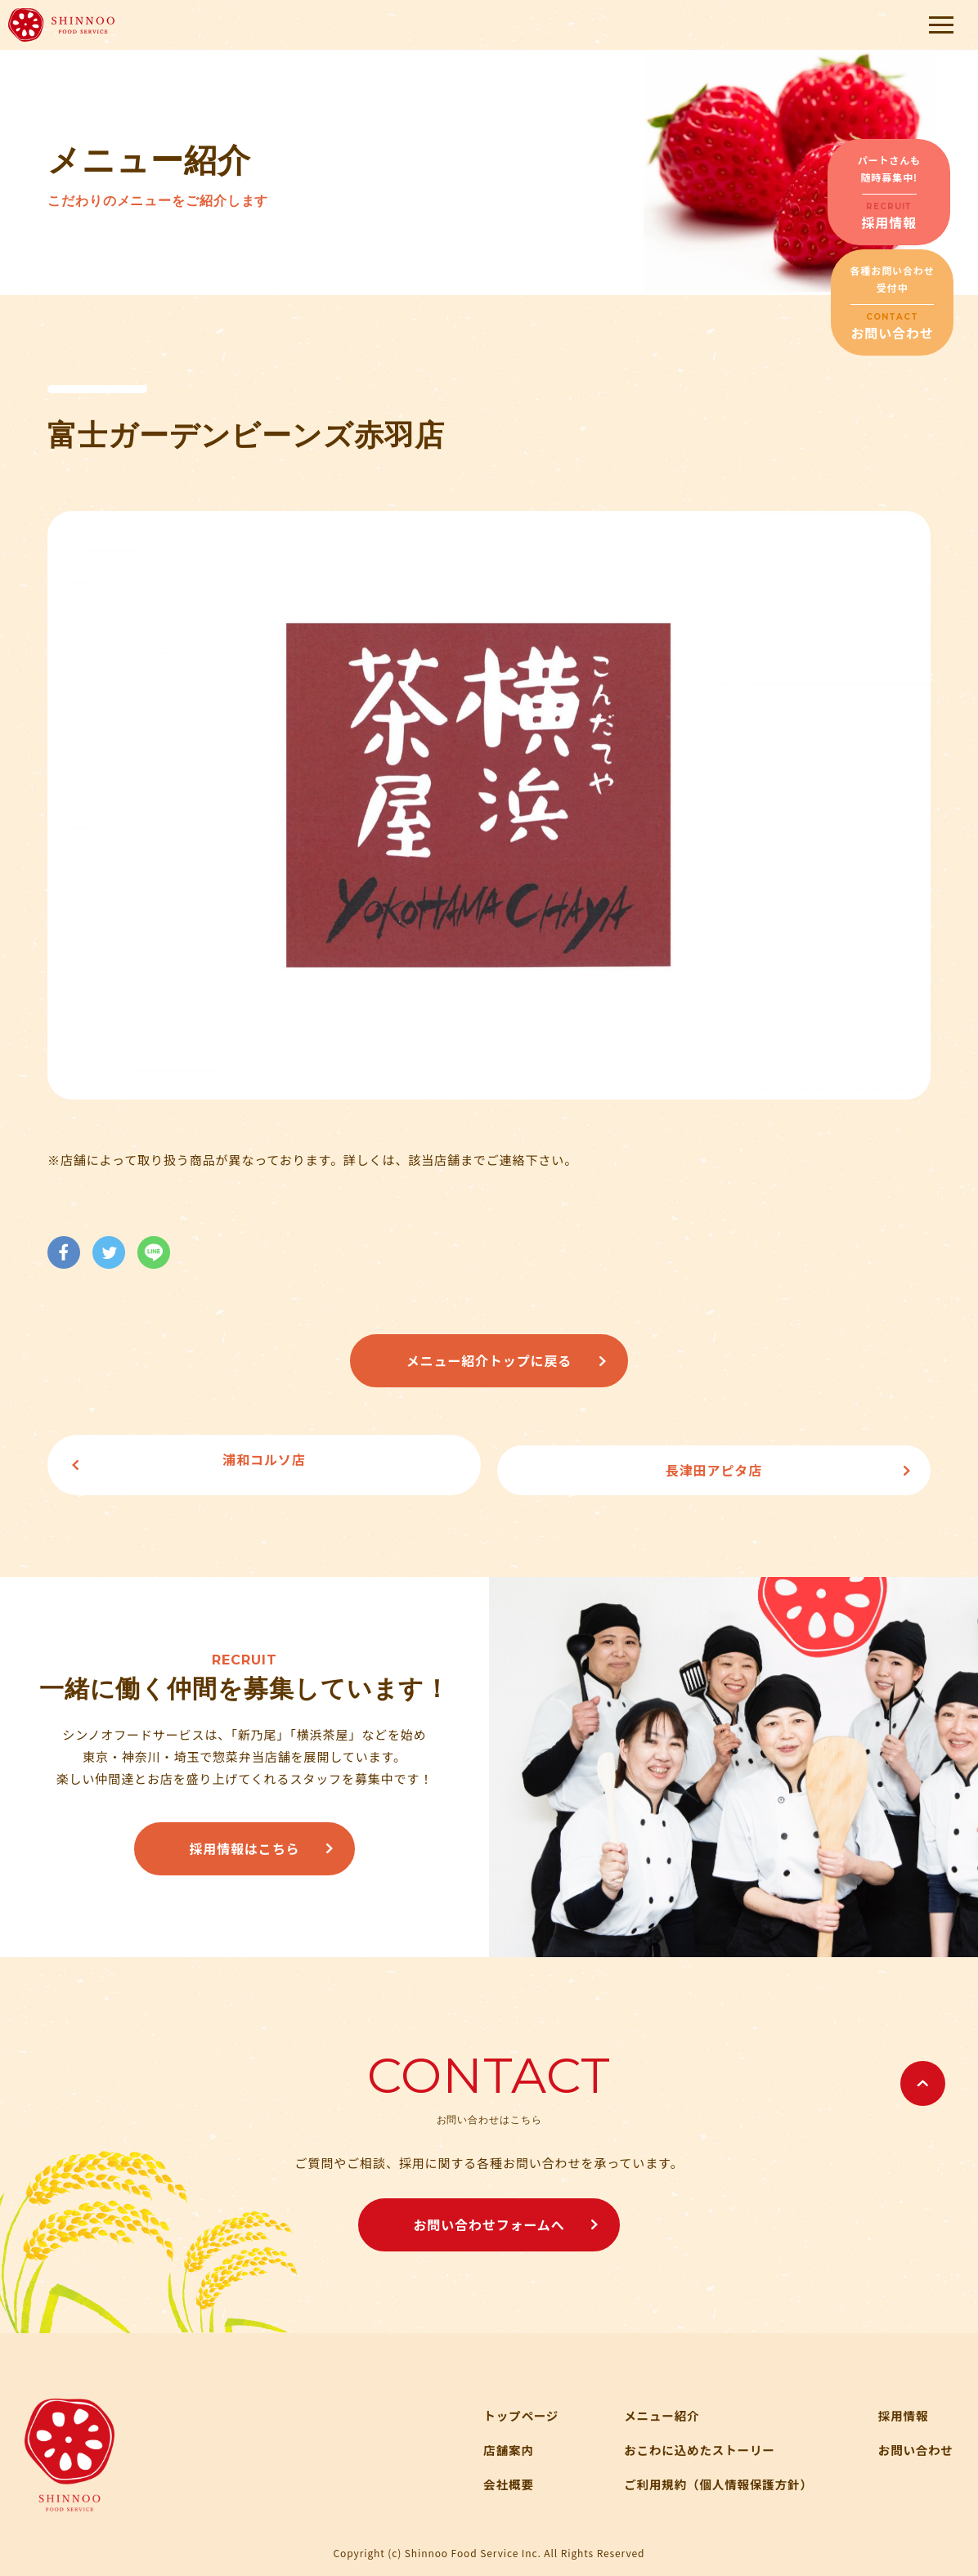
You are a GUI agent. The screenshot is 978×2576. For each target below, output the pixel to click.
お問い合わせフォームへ (488, 2214)
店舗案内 (498, 2439)
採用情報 (902, 2404)
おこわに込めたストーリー (693, 2439)
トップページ (511, 2404)
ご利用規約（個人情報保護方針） (712, 2473)
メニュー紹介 (654, 2404)
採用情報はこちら (244, 1838)
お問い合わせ (914, 2439)
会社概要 (498, 2473)
